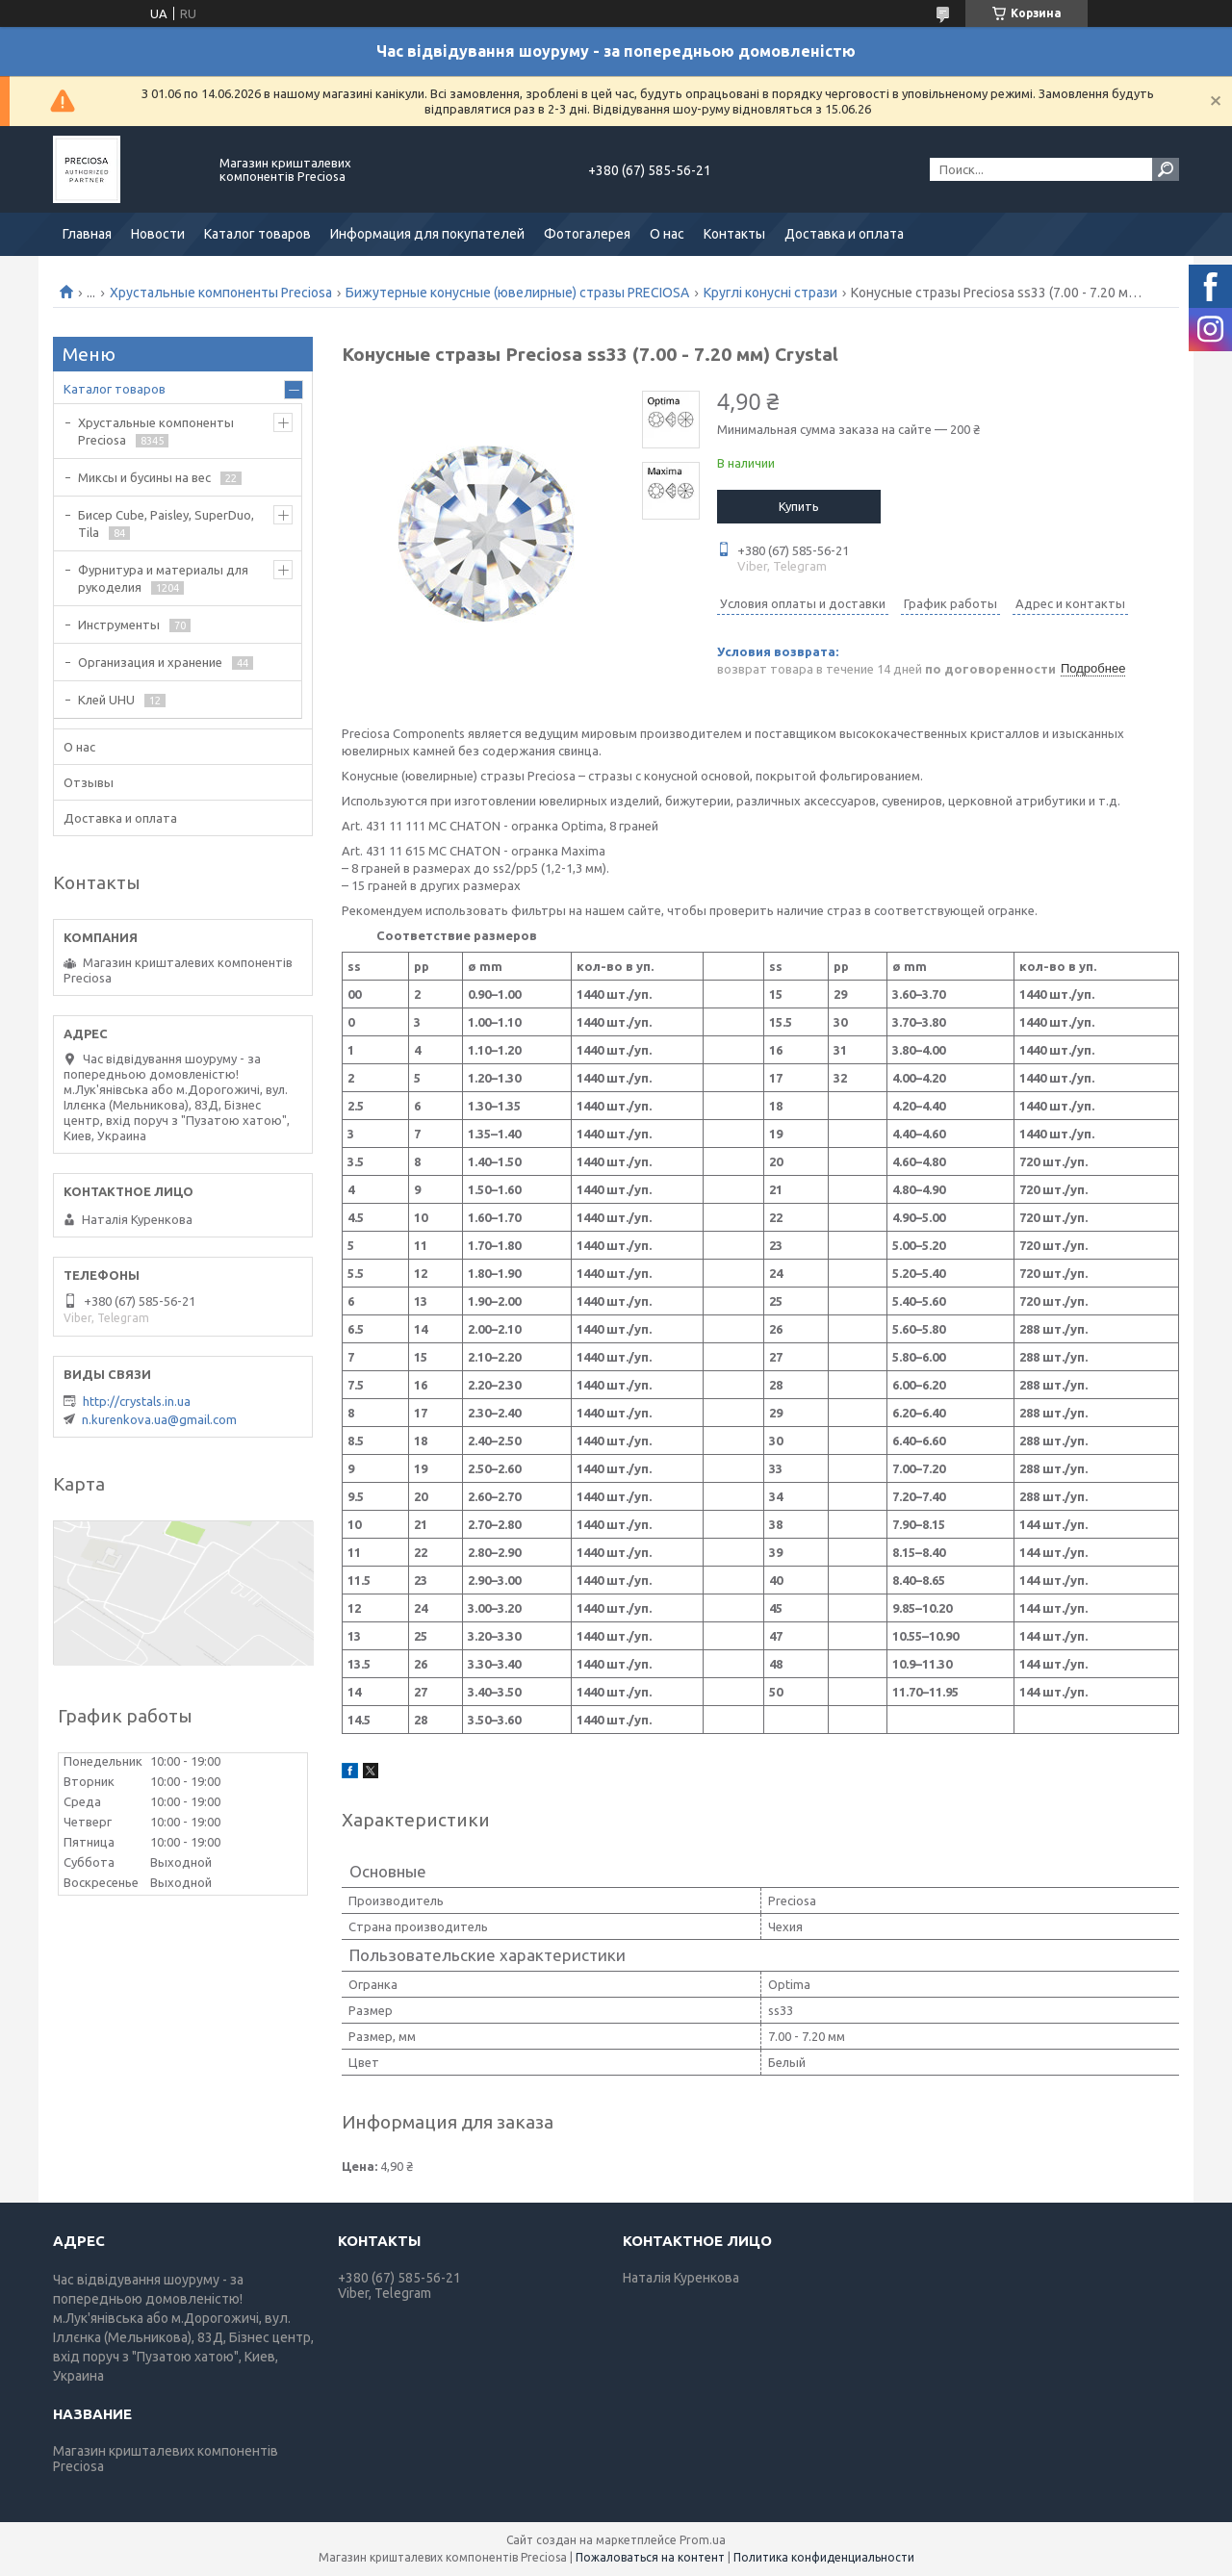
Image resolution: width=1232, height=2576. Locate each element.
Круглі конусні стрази (770, 292)
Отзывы (89, 782)
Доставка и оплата (844, 234)
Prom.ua (703, 2540)
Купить (799, 506)
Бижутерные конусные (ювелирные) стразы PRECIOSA (517, 292)
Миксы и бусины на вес (144, 477)
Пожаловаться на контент (650, 2557)
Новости (158, 234)
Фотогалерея (587, 234)
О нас (667, 234)
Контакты (734, 234)
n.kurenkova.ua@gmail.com (159, 1419)
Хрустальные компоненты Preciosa (221, 292)
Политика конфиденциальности (823, 2557)
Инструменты (119, 624)
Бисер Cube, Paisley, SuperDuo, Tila (166, 523)
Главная (87, 234)
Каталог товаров (257, 234)
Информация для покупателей (427, 234)
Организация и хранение (150, 662)
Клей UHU (106, 699)
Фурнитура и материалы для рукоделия (163, 578)
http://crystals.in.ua (137, 1401)
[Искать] (1165, 169)
